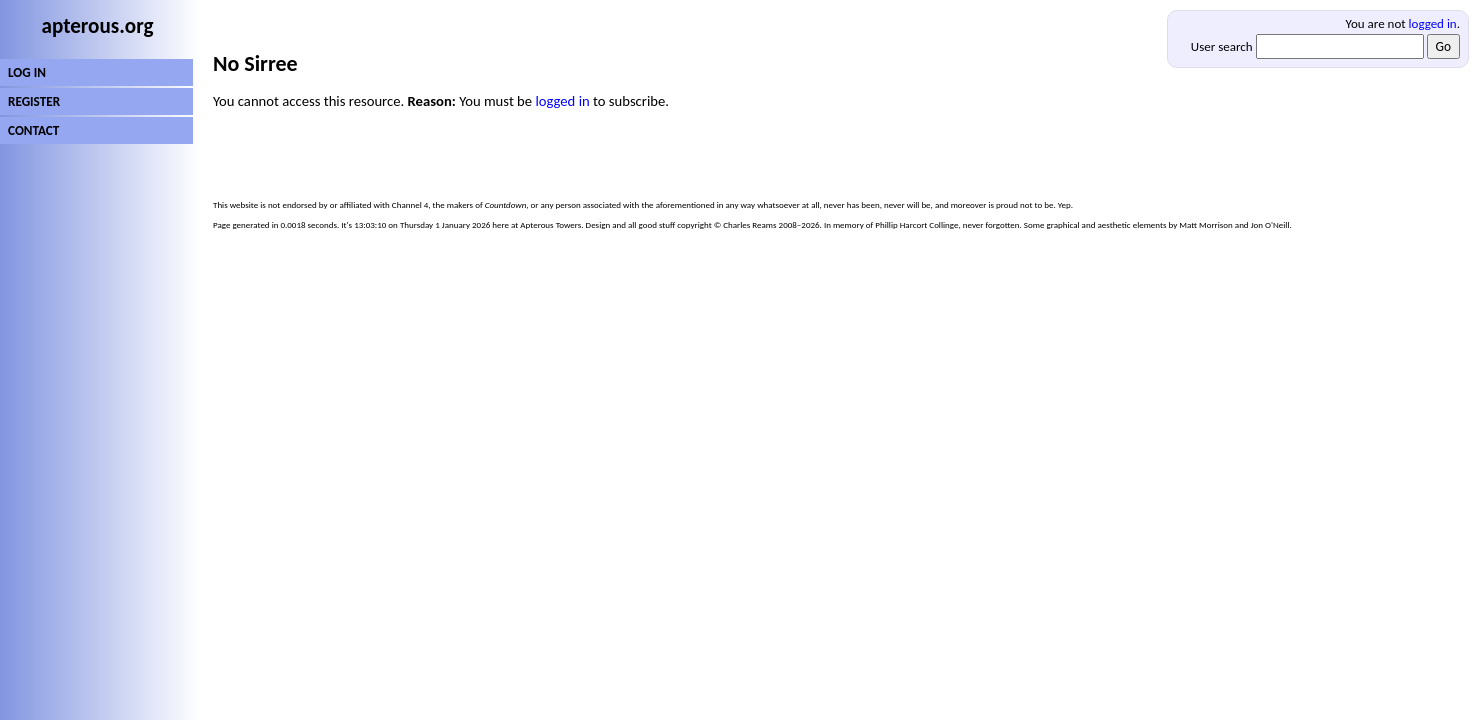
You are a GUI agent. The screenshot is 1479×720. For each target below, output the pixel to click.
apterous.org (98, 26)
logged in (1433, 23)
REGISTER (34, 101)
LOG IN (27, 72)
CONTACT (33, 130)
